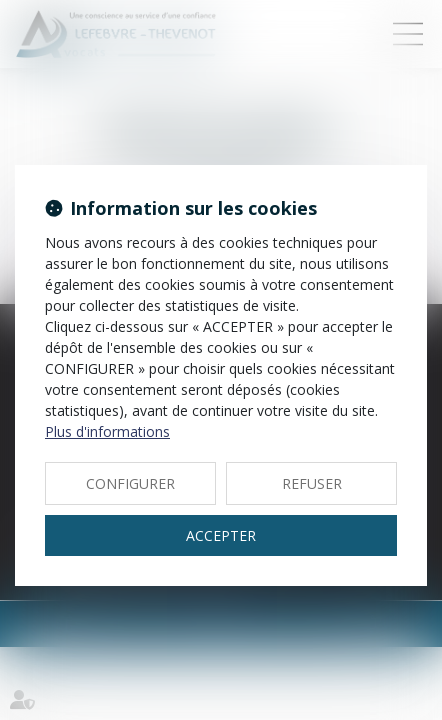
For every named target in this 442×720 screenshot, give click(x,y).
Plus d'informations (107, 431)
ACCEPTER (221, 535)
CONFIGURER (130, 483)
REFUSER (312, 483)
